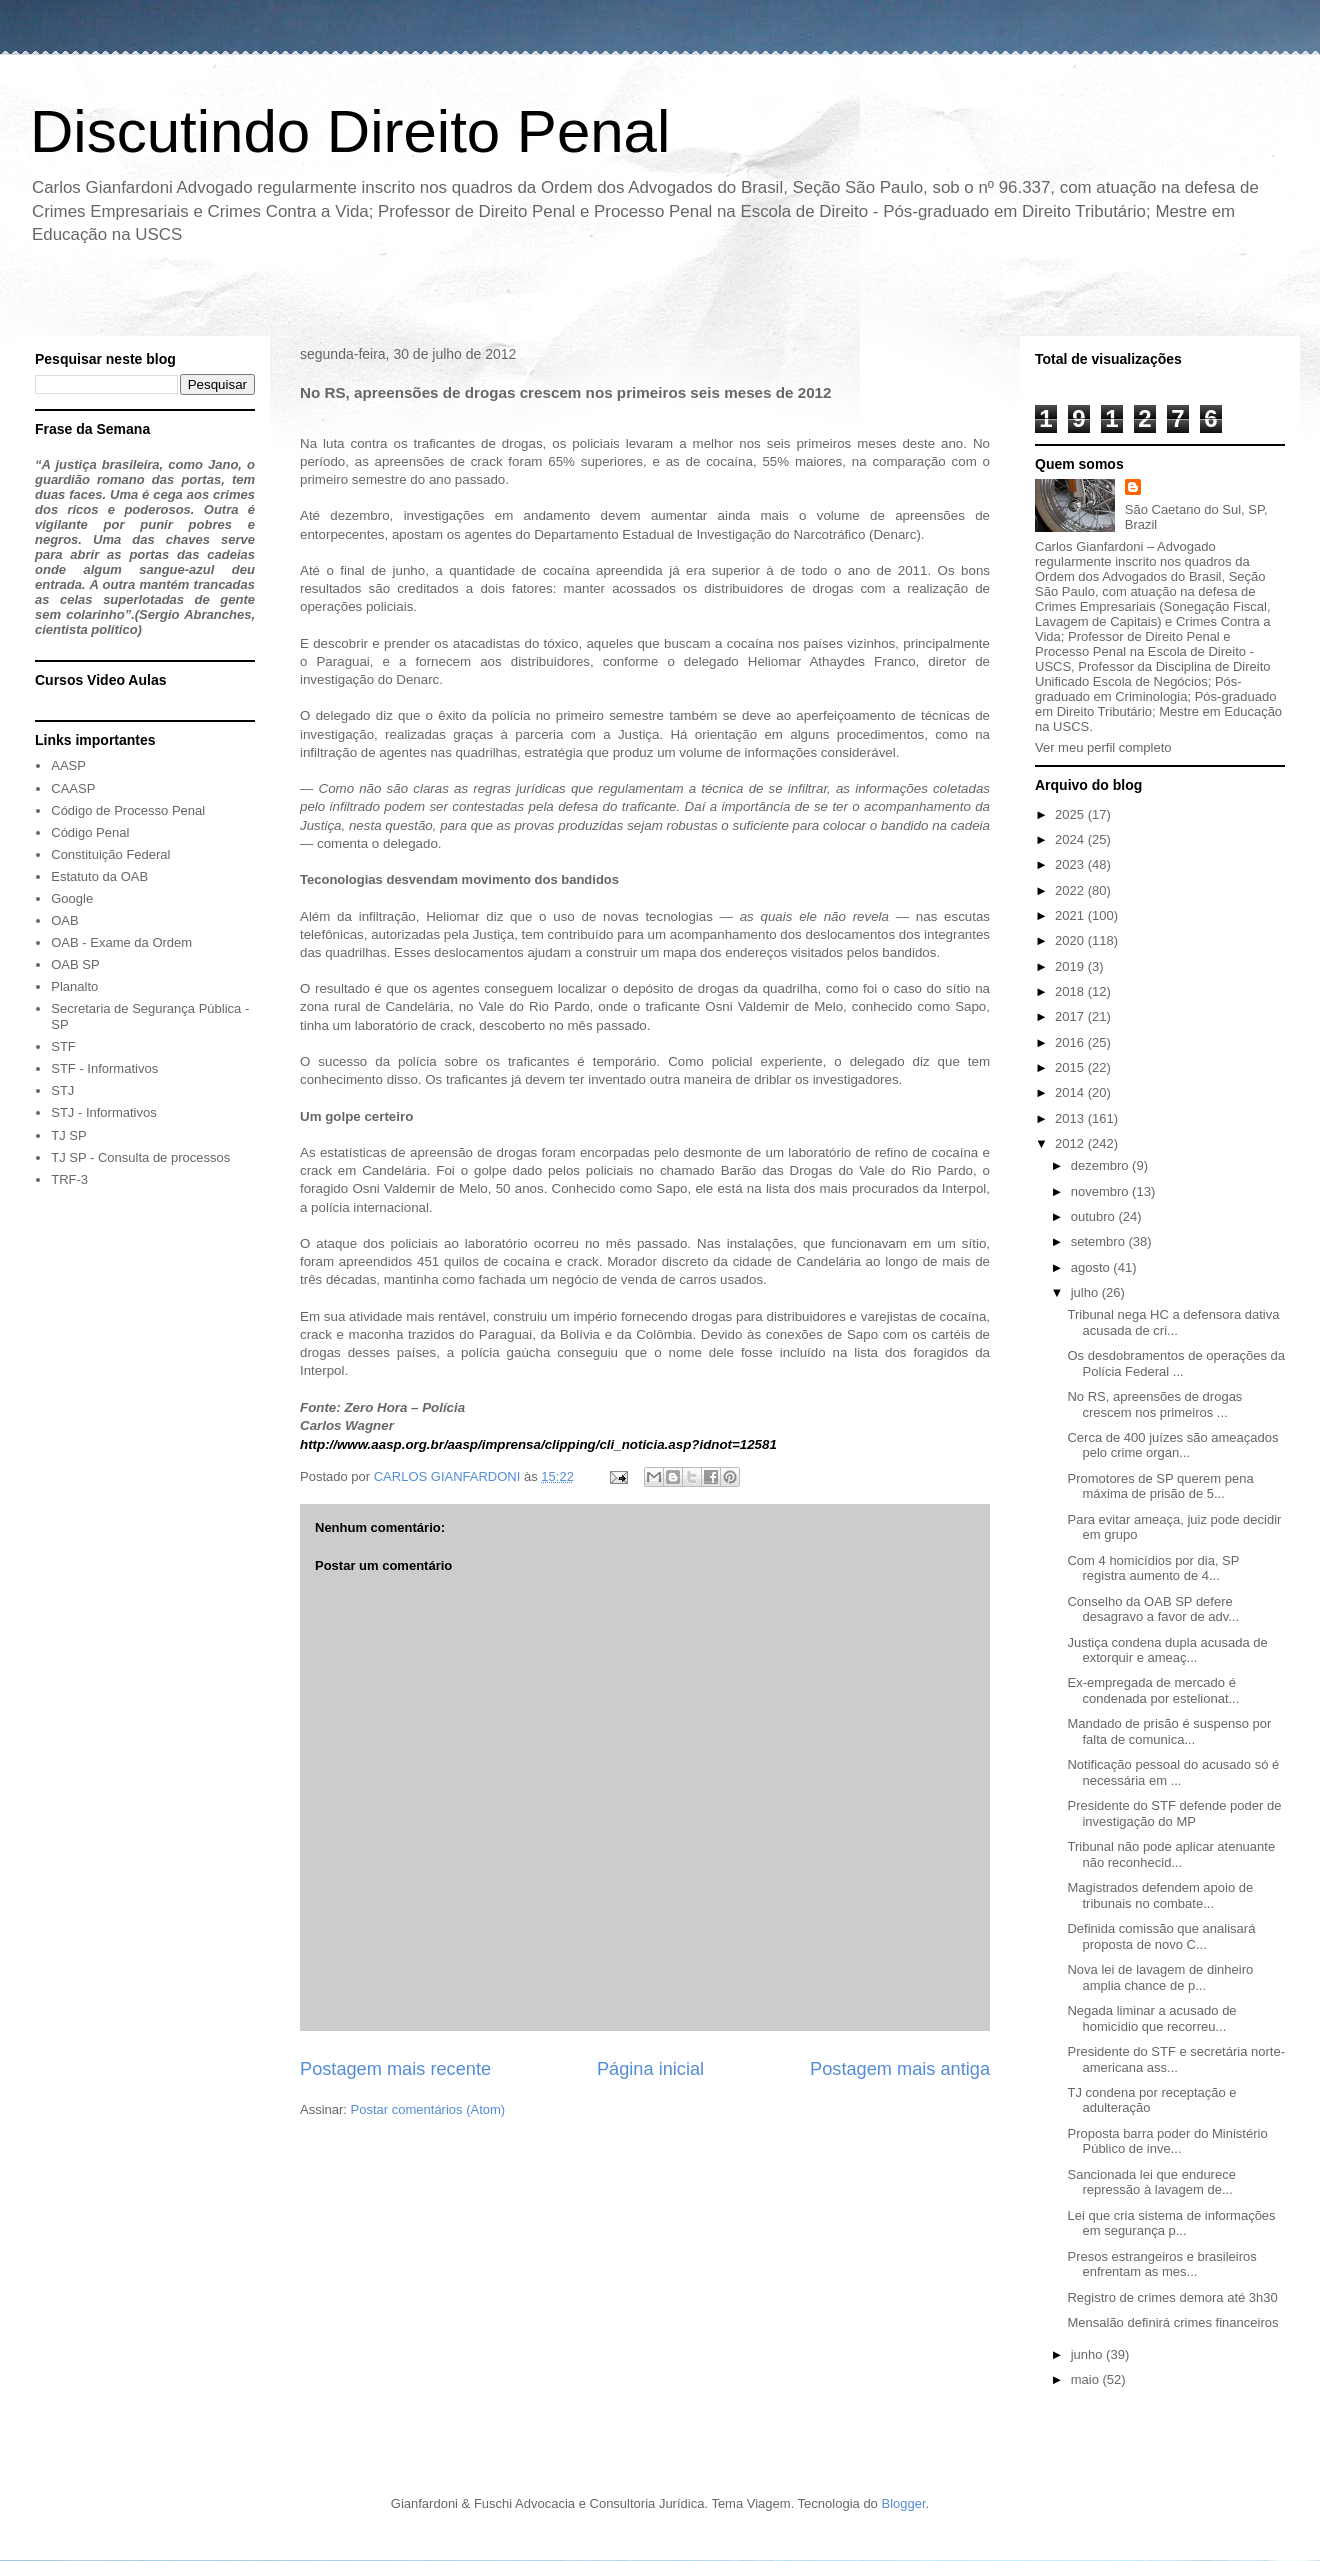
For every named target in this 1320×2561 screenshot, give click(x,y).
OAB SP (75, 964)
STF (63, 1046)
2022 (1071, 890)
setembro (1100, 1241)
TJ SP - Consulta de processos (140, 1157)
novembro (1101, 1191)
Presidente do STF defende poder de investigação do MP (1174, 1813)
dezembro (1101, 1165)
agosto (1092, 1267)
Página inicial (650, 2069)
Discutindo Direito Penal (350, 131)
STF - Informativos (104, 1068)
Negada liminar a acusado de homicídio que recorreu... (1151, 2018)
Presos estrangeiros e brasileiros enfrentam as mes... (1161, 2264)
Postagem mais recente (395, 2069)
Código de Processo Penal (128, 810)
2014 (1071, 1092)
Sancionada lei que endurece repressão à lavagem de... (1151, 2182)
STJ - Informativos (103, 1112)
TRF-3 (69, 1179)
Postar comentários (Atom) (428, 2109)
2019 (1071, 966)
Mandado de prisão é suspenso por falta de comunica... (1169, 1731)
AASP (68, 765)
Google (72, 898)
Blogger (903, 2503)
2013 (1071, 1118)
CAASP (73, 788)
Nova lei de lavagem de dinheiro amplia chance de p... (1160, 1977)
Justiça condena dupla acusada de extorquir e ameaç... (1167, 1650)
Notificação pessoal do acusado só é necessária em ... (1173, 1772)
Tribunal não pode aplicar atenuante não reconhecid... (1171, 1854)
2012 (1071, 1143)
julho (1086, 1292)
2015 (1071, 1067)
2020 (1071, 940)
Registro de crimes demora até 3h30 (1172, 2297)
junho (1088, 2354)
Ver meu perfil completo (1103, 747)
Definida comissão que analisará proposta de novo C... (1161, 1936)
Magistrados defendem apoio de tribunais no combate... (1160, 1895)
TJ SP (68, 1135)
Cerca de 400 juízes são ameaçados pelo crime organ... (1172, 1445)
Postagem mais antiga (900, 2069)
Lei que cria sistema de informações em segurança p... (1171, 2223)
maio (1087, 2379)
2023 (1071, 864)
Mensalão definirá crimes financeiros (1172, 2322)
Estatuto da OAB (99, 876)
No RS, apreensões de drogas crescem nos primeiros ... (1154, 1404)
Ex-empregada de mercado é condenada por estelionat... (1153, 1690)
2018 (1071, 991)
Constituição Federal (110, 854)
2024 (1071, 839)
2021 (1071, 915)
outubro (1095, 1216)
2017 (1071, 1016)
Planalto (74, 986)
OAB (64, 920)
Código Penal (90, 832)
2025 (1071, 814)
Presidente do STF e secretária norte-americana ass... (1176, 2059)
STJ (62, 1090)
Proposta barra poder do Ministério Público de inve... (1167, 2141)
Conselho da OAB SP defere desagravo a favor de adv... (1153, 1609)
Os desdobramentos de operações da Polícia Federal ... (1176, 1363)
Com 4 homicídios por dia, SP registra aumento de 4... (1153, 1568)
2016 (1071, 1042)
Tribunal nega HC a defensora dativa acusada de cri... (1173, 1322)
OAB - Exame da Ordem (121, 942)
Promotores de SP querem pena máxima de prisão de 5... (1160, 1486)
